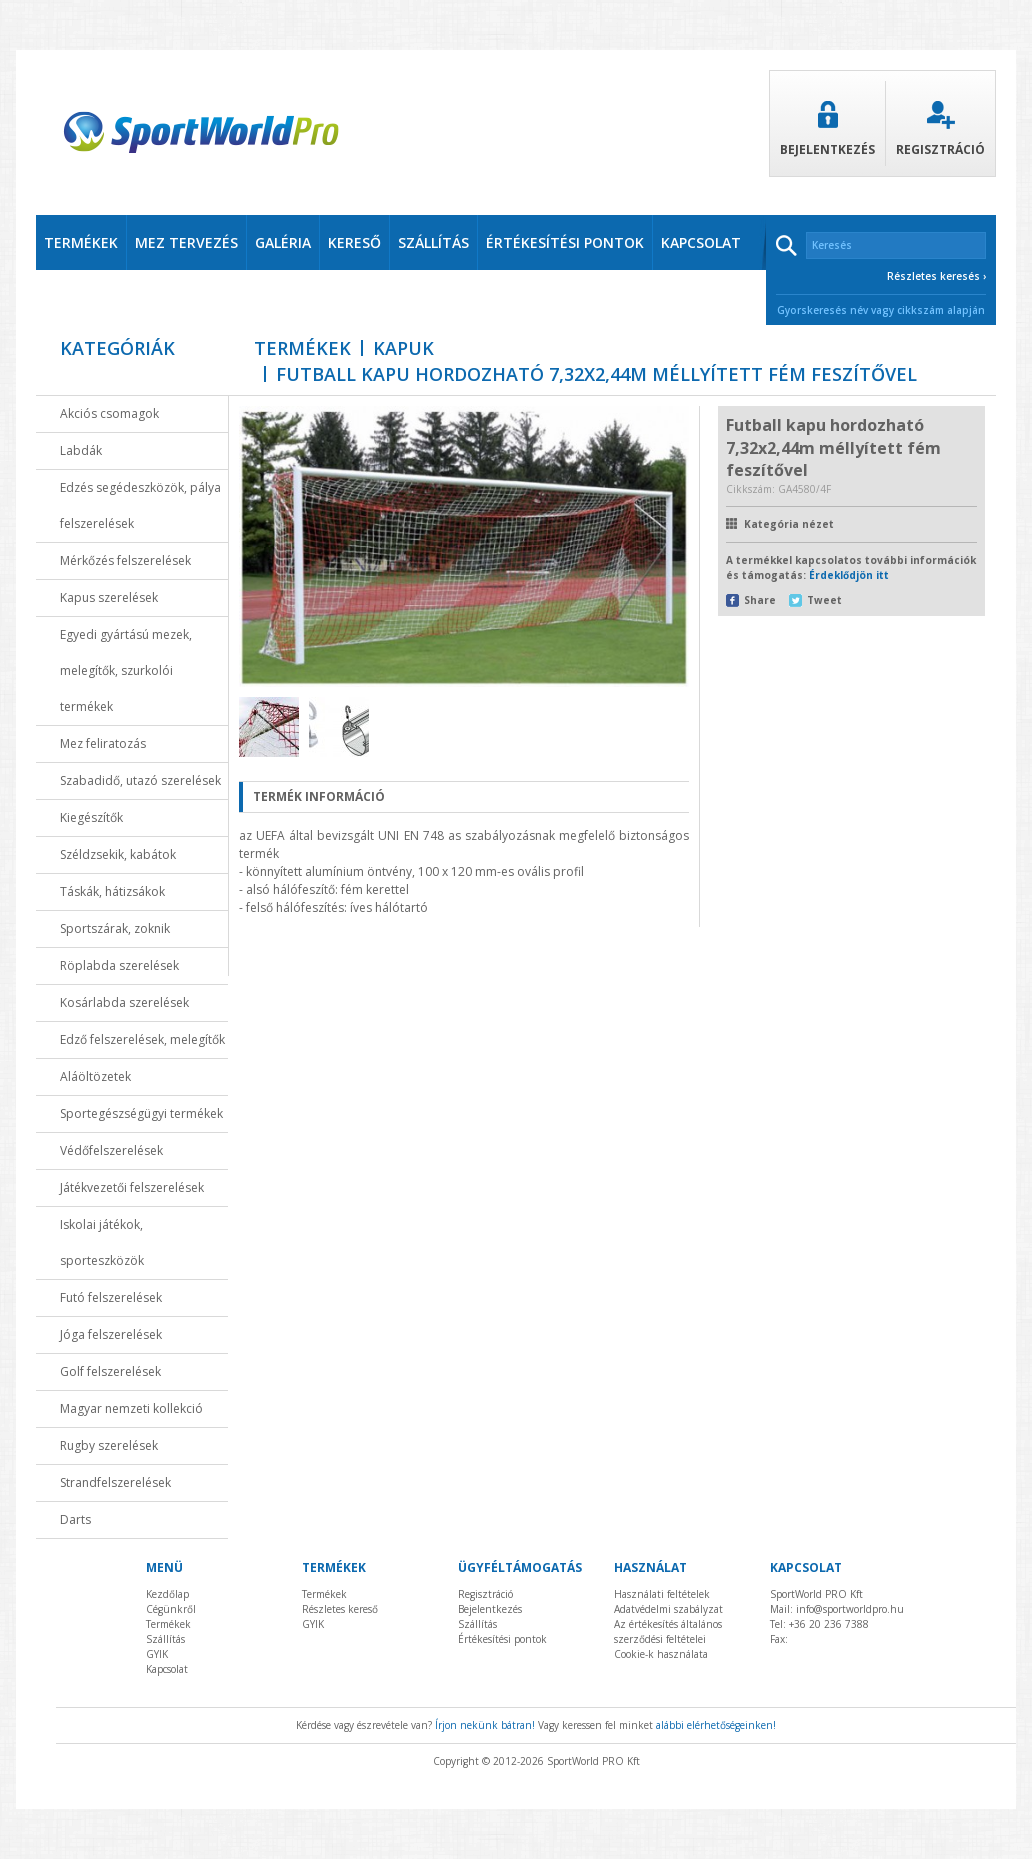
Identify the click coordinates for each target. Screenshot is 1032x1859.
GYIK (157, 1654)
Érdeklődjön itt (849, 575)
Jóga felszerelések (111, 1334)
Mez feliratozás (103, 743)
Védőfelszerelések (111, 1150)
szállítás (433, 242)
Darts (75, 1519)
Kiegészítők (91, 817)
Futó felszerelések (111, 1297)
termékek (81, 242)
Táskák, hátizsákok (112, 891)
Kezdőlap (167, 1594)
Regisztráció (940, 129)
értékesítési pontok (565, 242)
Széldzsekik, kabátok (118, 854)
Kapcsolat (167, 1669)
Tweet (824, 600)
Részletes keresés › (936, 276)
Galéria (283, 242)
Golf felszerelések (110, 1371)
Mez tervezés (186, 242)
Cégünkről (171, 1609)
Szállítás (165, 1639)
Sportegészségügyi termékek (141, 1113)
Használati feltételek (662, 1594)
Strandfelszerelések (115, 1482)
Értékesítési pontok (502, 1639)
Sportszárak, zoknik (115, 928)
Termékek (302, 348)
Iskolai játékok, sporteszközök (102, 1242)
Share (760, 600)
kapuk (403, 348)
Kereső (354, 242)
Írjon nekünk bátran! (485, 1725)
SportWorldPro (201, 132)
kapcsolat (701, 242)
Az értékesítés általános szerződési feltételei (668, 1631)
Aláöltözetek (95, 1076)
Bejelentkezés (827, 129)
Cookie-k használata (661, 1654)
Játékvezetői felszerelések (132, 1187)
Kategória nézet (789, 524)
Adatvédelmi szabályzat (668, 1609)
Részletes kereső (340, 1609)
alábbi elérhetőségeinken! (716, 1725)
